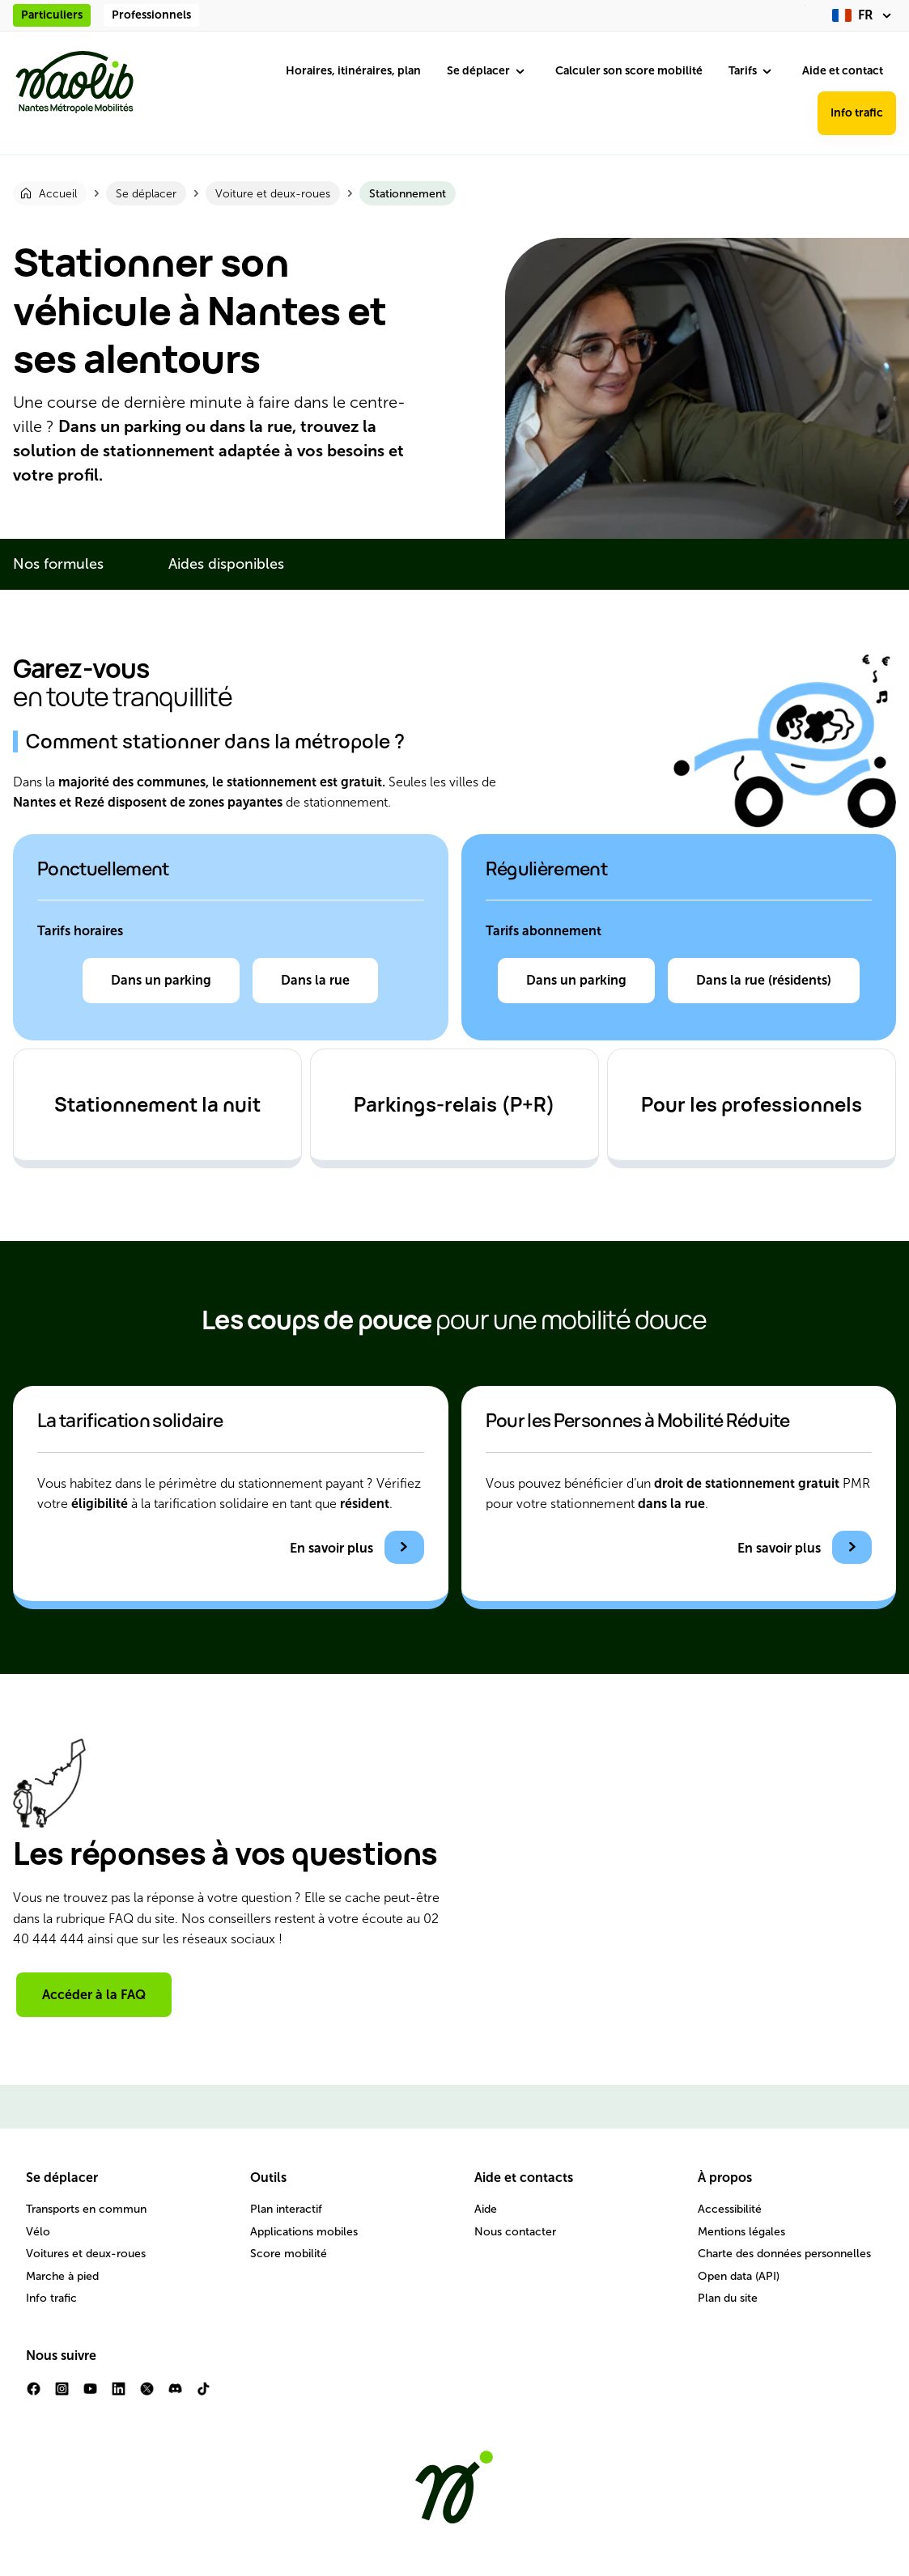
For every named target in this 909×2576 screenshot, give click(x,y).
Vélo (38, 2232)
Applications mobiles (304, 2232)
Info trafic (856, 113)
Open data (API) (738, 2276)
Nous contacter (515, 2232)
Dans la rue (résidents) (763, 980)
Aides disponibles (226, 564)
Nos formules (58, 564)
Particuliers (52, 15)
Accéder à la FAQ (94, 1994)
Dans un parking (161, 980)
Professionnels (151, 15)
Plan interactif (286, 2209)
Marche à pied (62, 2276)
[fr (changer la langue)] (864, 15)
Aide (485, 2209)
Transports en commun (86, 2209)
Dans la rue (315, 980)
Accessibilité (730, 2209)
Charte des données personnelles (784, 2253)
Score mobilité (288, 2253)
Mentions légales (741, 2232)
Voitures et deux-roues (86, 2253)
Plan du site (728, 2298)
